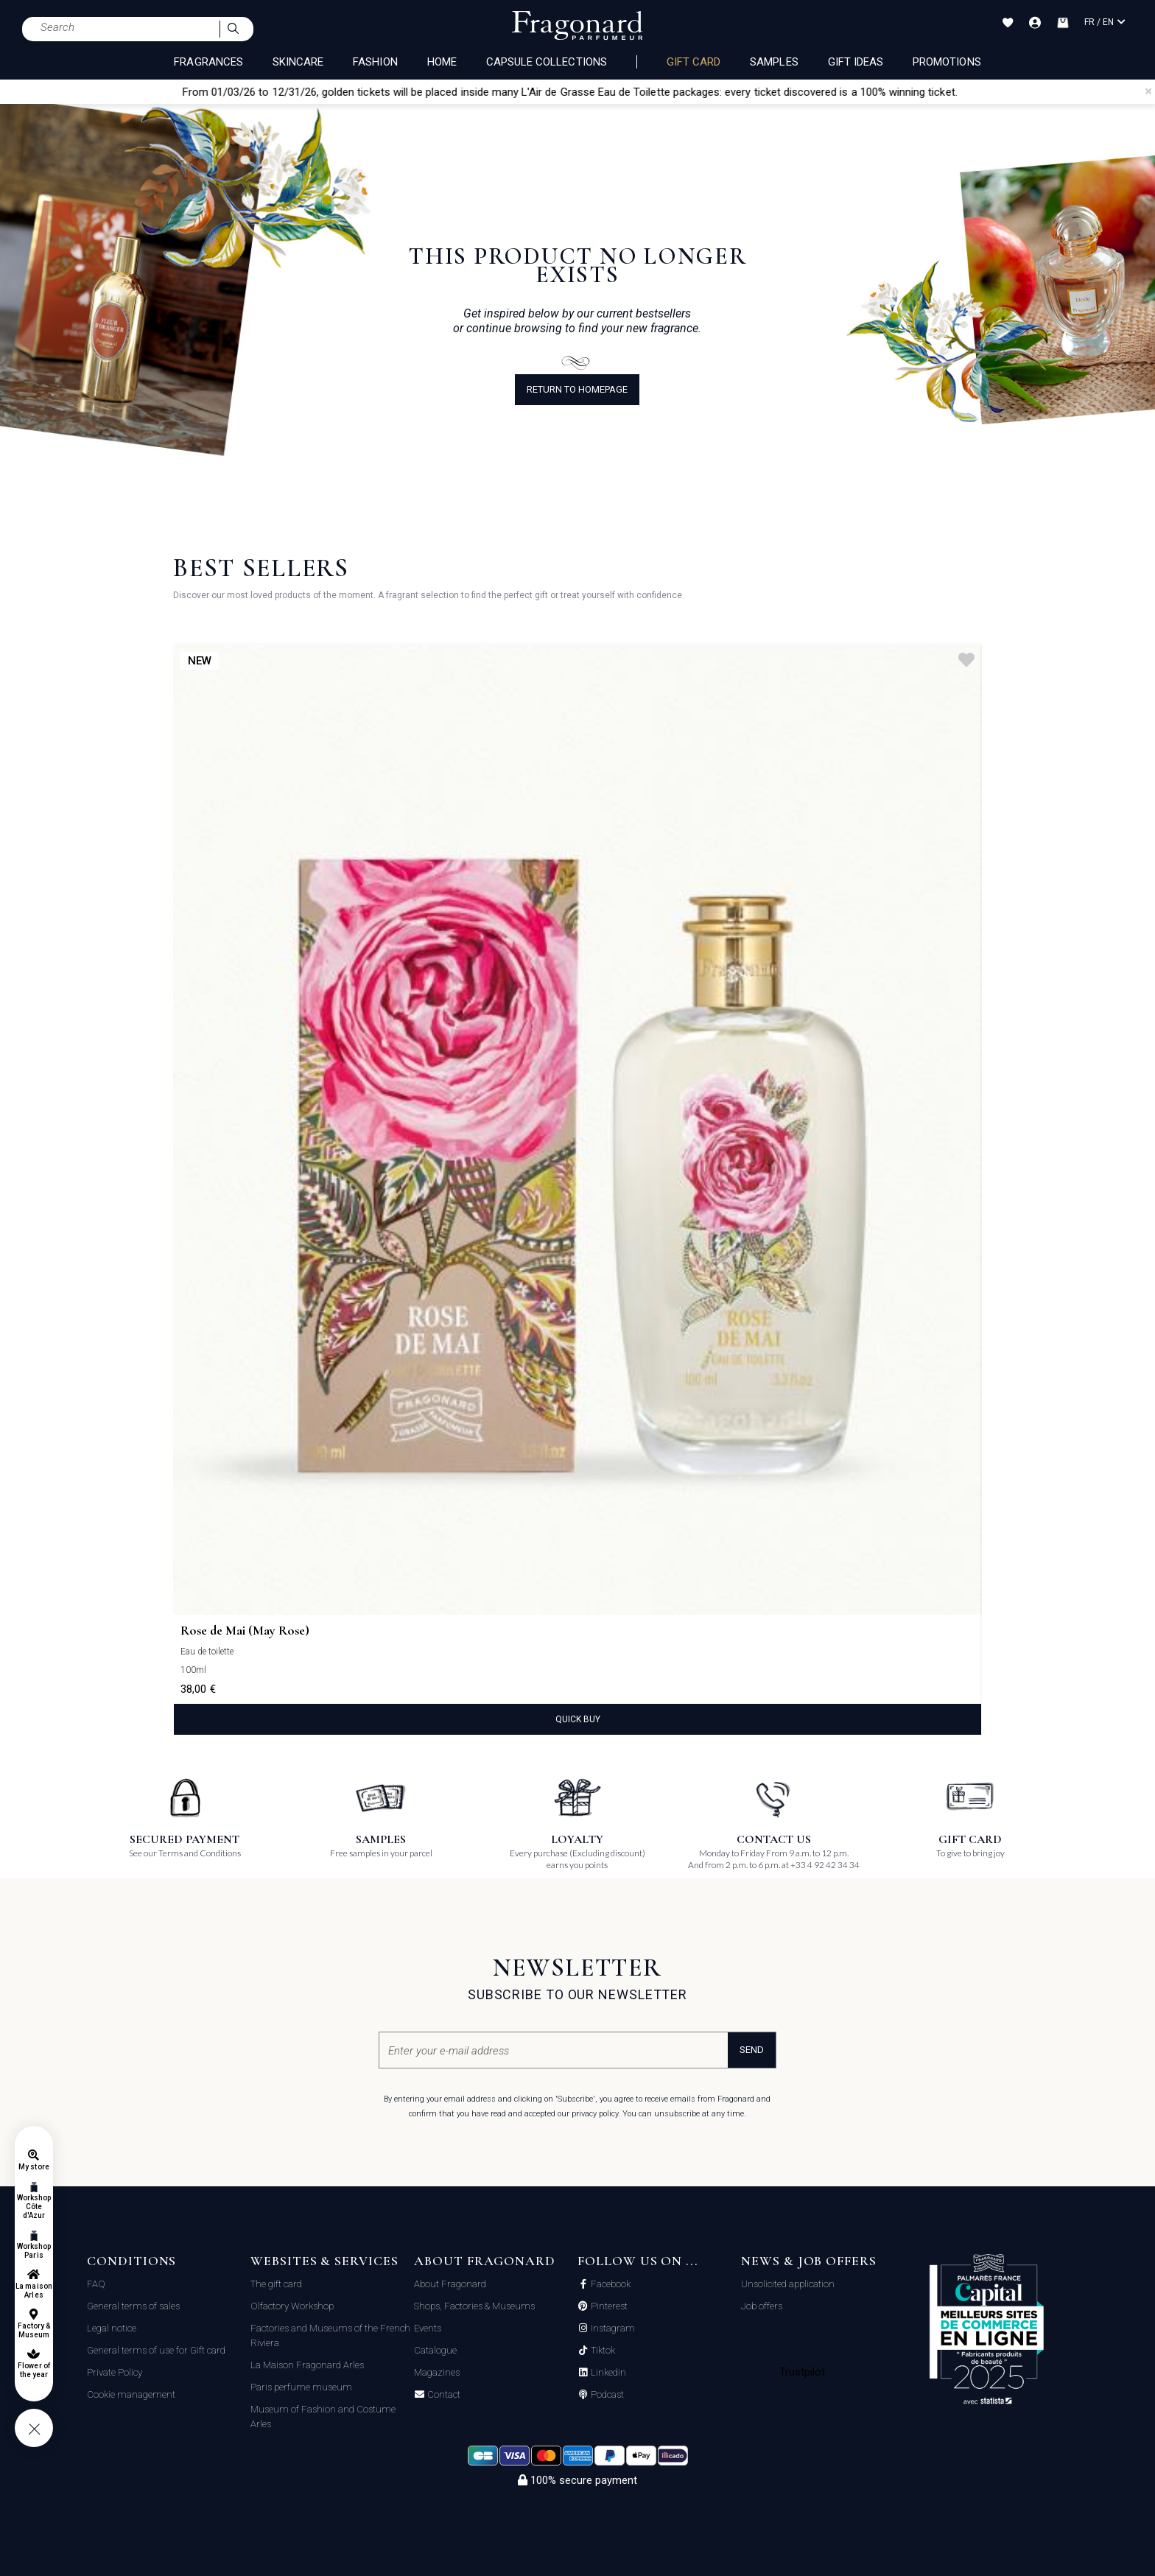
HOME (442, 62)
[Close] (1148, 91)
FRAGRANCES (208, 62)
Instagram (612, 2328)
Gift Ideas (856, 62)
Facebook (610, 2284)
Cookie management (131, 2394)
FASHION (375, 62)
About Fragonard (450, 2283)
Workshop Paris (34, 2250)
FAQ (96, 2283)
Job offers (761, 2306)
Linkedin (607, 2372)
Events (427, 2328)
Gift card (693, 62)
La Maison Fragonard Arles (307, 2364)
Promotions (947, 62)
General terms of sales (133, 2306)
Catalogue (435, 2350)
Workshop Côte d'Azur (34, 2206)
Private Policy (114, 2372)
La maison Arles (33, 2290)
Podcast (606, 2394)
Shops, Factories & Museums (474, 2306)
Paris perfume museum (301, 2387)
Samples (774, 62)
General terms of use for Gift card (156, 2350)
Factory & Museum (34, 2330)
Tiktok (602, 2350)
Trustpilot (802, 2372)
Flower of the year (33, 2370)
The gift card (276, 2283)
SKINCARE (298, 62)
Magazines (437, 2372)
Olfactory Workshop (292, 2306)
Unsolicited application (788, 2283)
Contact (442, 2394)
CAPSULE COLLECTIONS (546, 62)
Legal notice (111, 2328)
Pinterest (608, 2306)
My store (33, 2167)
